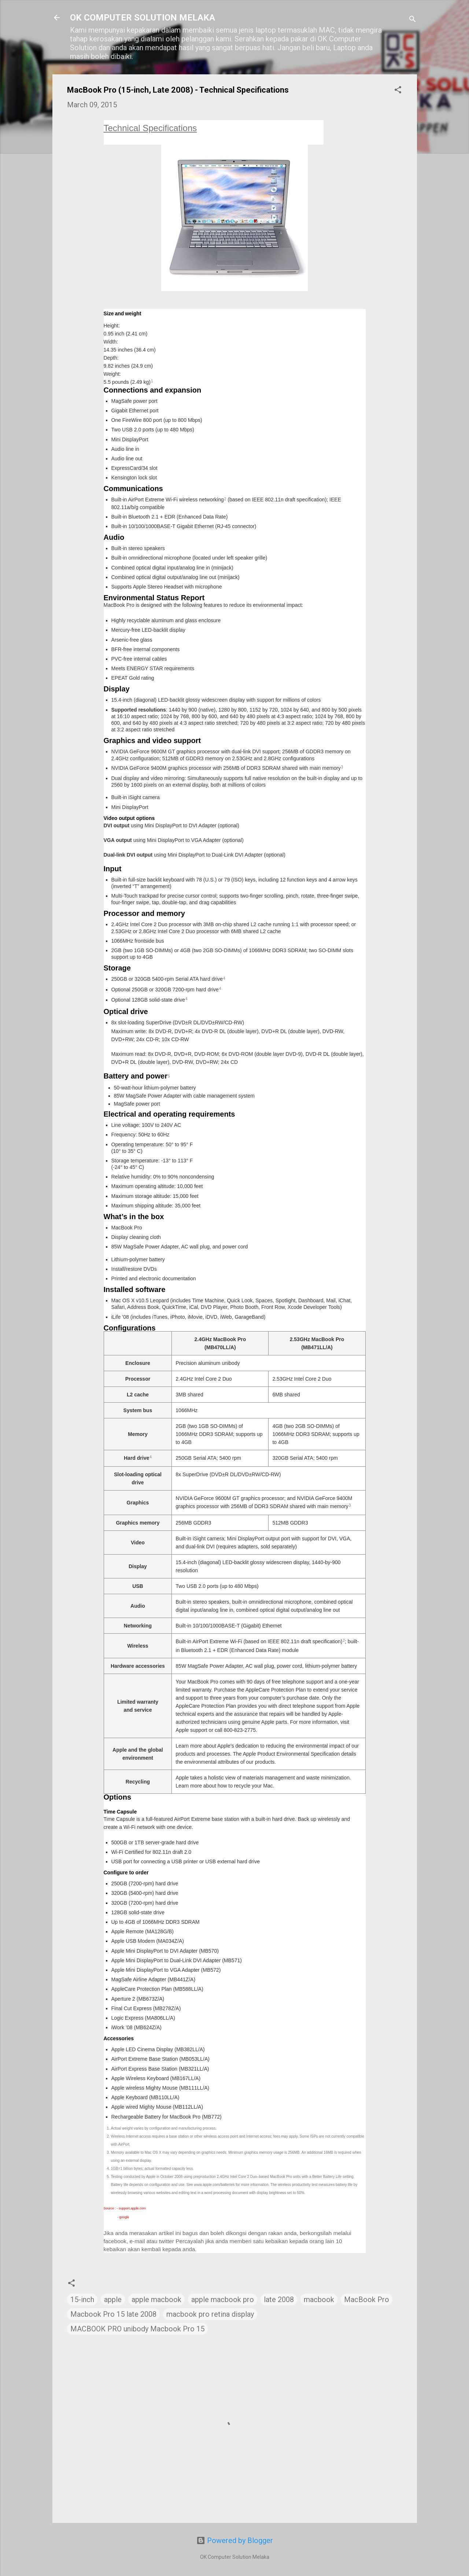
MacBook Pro (366, 2299)
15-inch (82, 2299)
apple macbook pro (222, 2299)
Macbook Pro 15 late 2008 (113, 2314)
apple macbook (156, 2299)
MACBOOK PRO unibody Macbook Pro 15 (137, 2328)
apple (113, 2299)
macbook (319, 2299)
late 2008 (279, 2299)
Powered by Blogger (234, 2540)
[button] (398, 90)
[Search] (412, 20)
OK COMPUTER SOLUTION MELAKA (142, 17)
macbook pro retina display (210, 2314)
